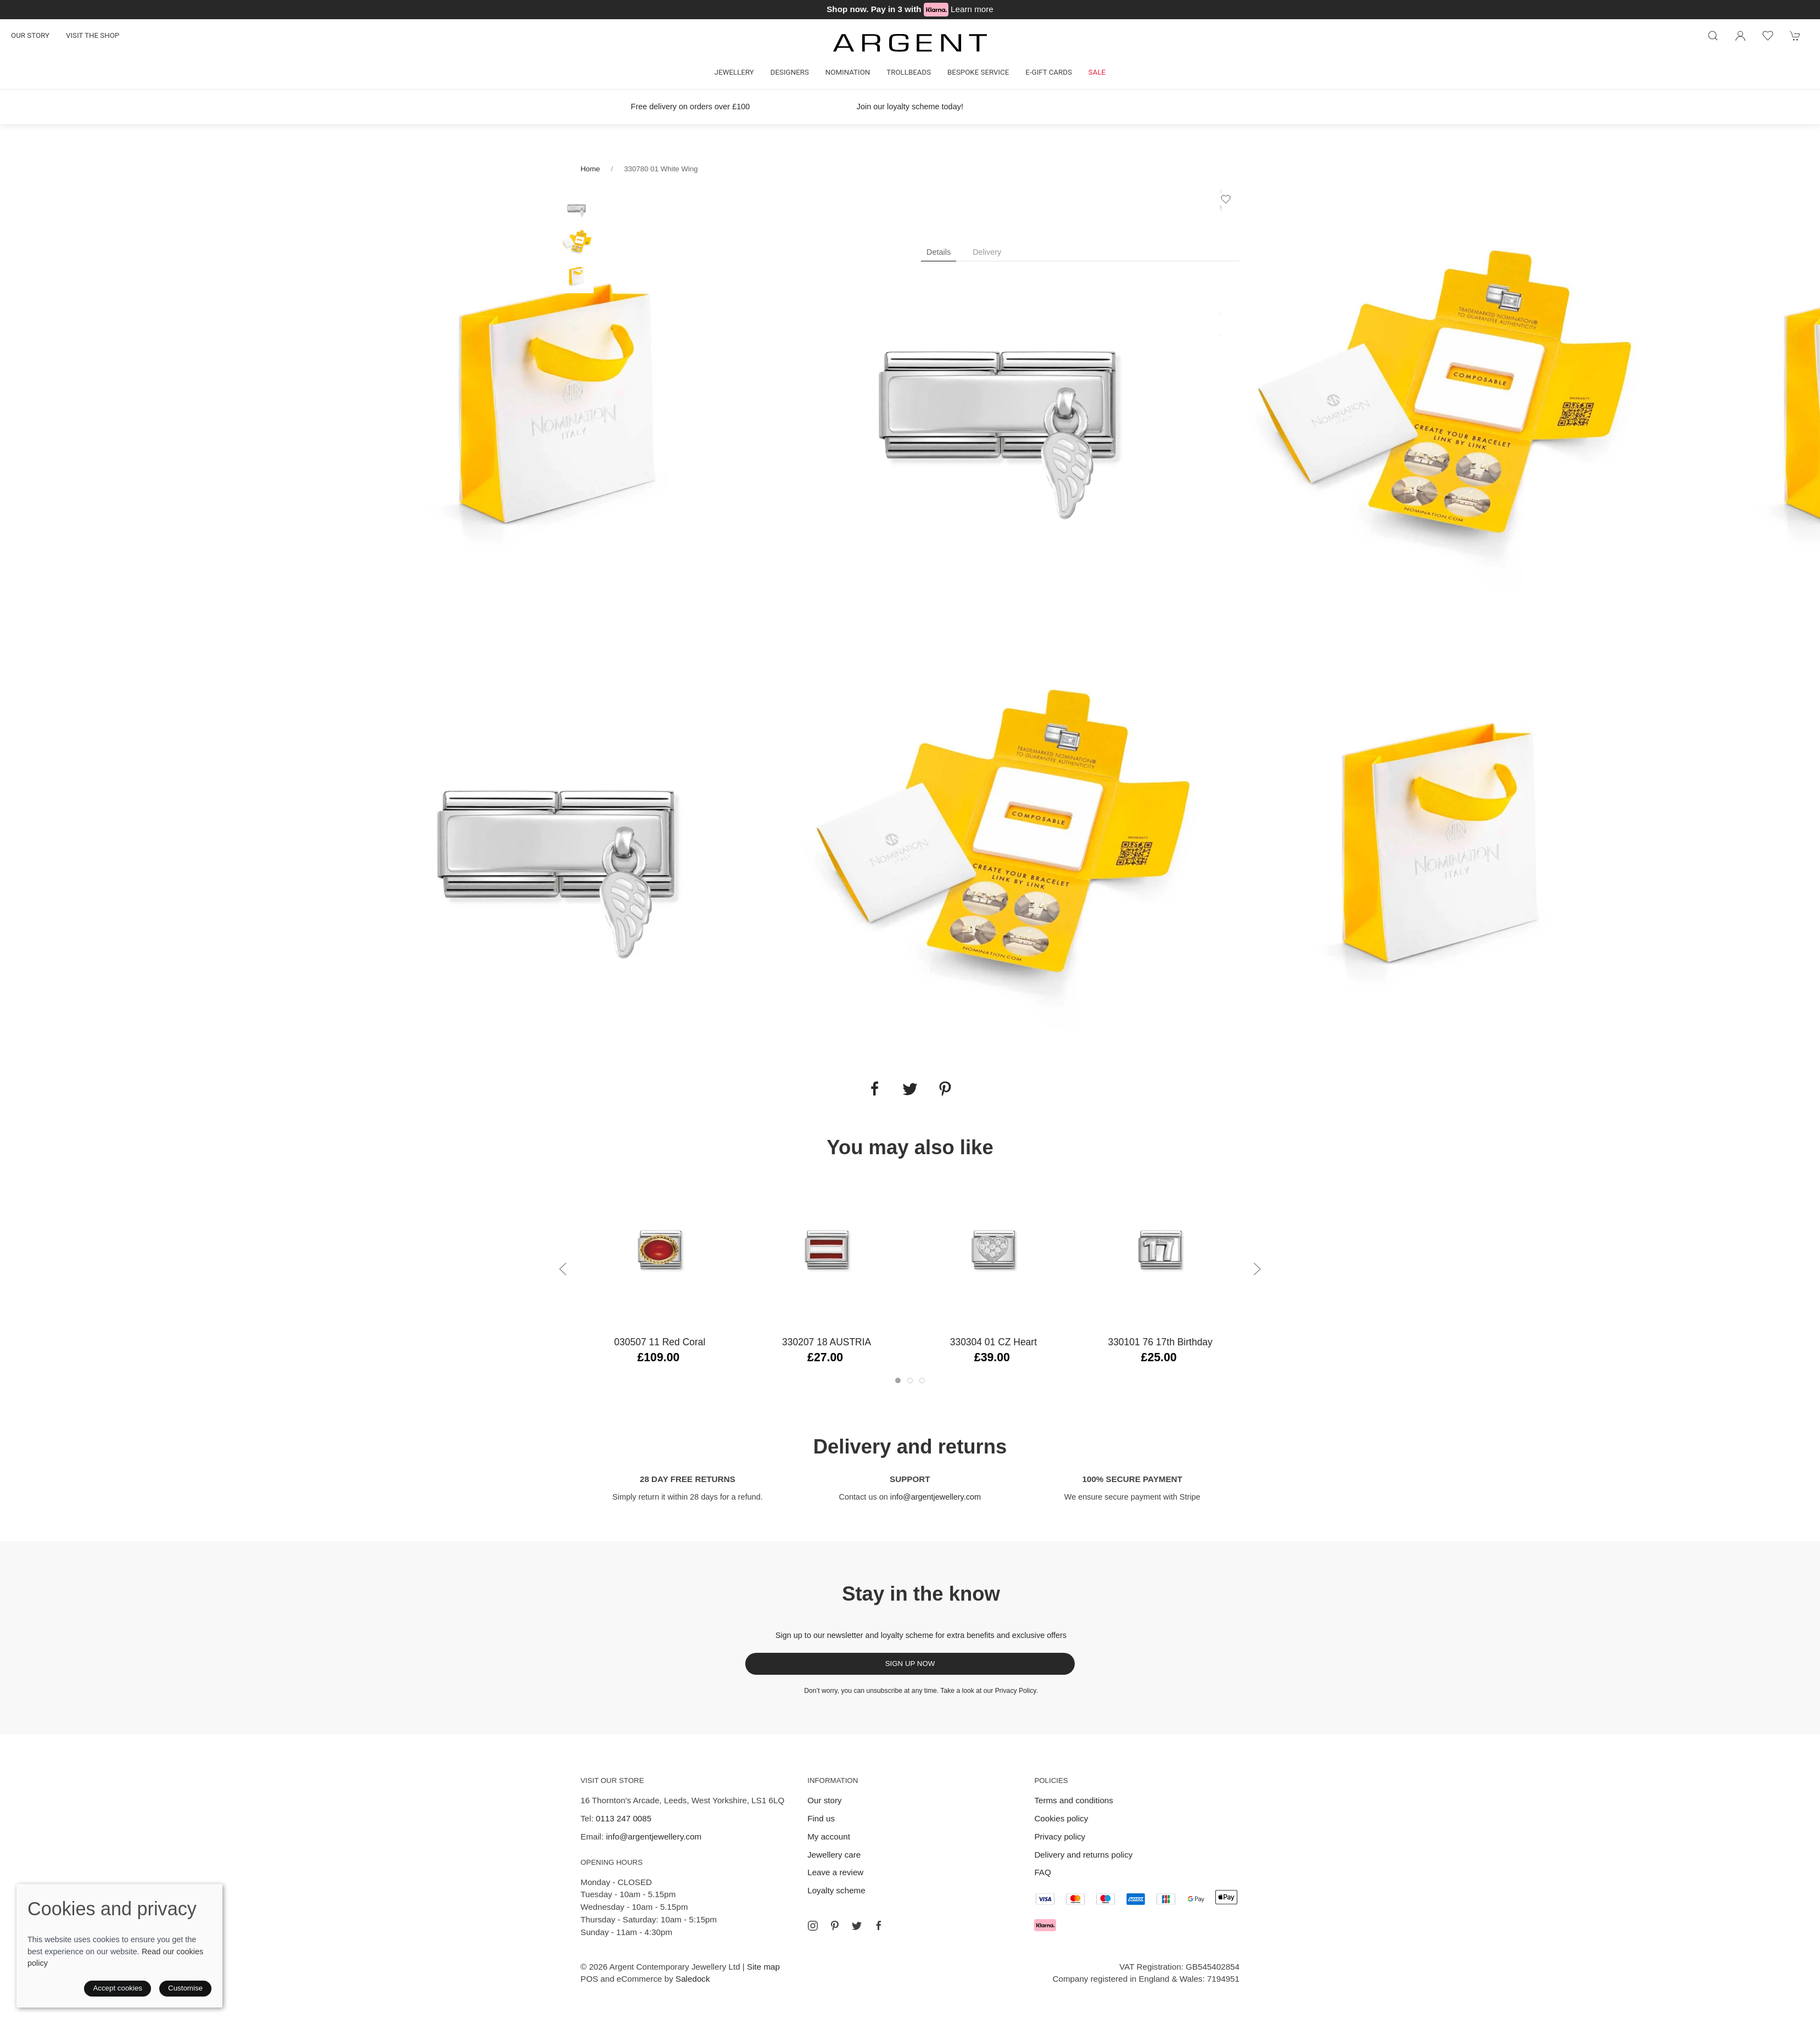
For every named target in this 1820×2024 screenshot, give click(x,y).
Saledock (692, 1978)
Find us (821, 1818)
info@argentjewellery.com (935, 1496)
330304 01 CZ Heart (993, 1342)
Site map (763, 1966)
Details (938, 252)
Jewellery (734, 72)
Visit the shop (92, 35)
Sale (1097, 72)
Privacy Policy (1015, 1691)
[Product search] (1713, 35)
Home (590, 169)
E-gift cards (1048, 72)
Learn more (972, 9)
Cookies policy (1061, 1818)
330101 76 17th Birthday (1160, 1342)
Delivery (987, 252)
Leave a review (835, 1872)
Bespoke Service (978, 72)
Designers (790, 72)
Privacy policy (1059, 1836)
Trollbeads (908, 72)
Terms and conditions (1073, 1800)
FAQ (1042, 1872)
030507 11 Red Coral (659, 1342)
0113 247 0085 (623, 1818)
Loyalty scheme (836, 1890)
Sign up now (910, 1663)
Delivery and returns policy (1083, 1854)
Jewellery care (834, 1854)
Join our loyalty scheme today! (910, 106)
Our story (30, 35)
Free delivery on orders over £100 (690, 106)
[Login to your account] (1740, 35)
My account (828, 1836)
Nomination (847, 72)
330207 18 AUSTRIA (826, 1342)
